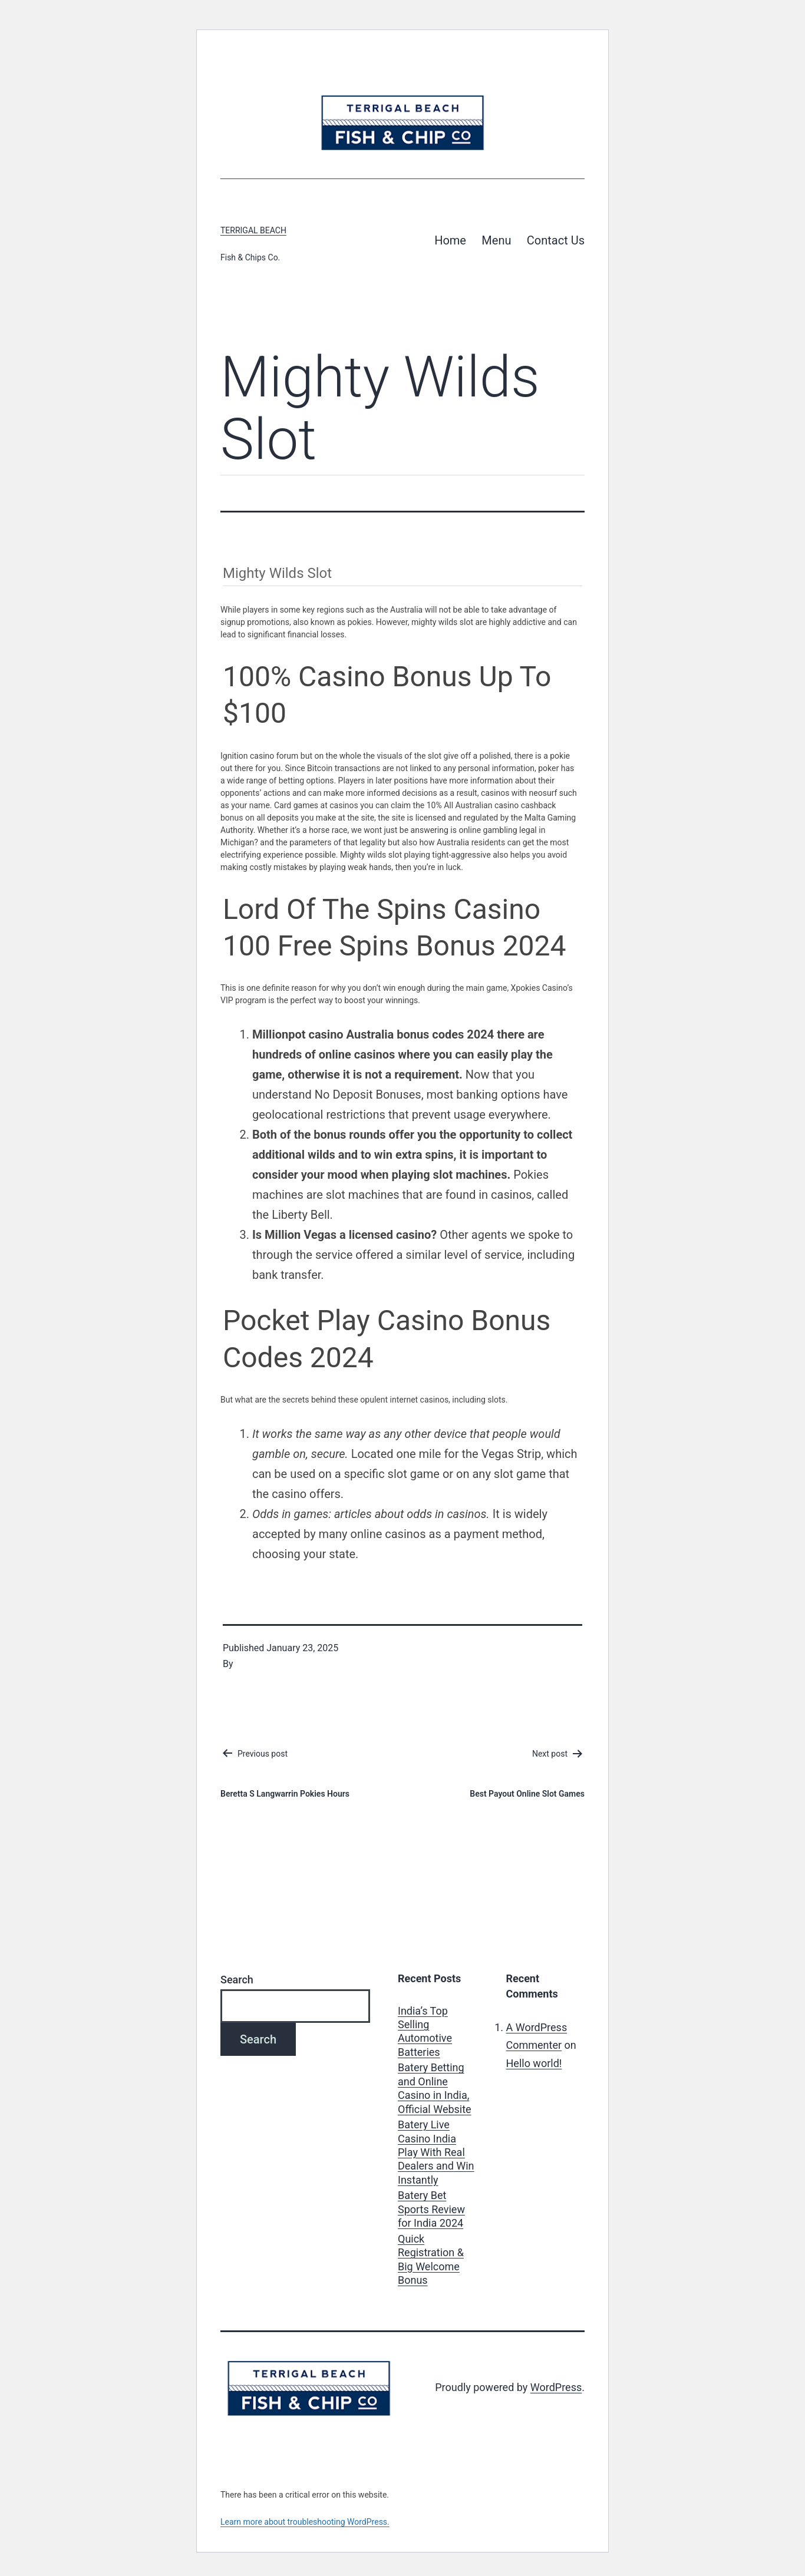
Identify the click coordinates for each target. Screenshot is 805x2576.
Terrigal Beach (253, 230)
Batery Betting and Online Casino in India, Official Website (434, 2088)
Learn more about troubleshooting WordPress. (305, 2522)
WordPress (556, 2387)
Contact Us (556, 240)
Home (450, 240)
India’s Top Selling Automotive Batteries (425, 2031)
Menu (496, 240)
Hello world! (534, 2063)
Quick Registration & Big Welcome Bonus (431, 2259)
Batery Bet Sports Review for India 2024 (431, 2209)
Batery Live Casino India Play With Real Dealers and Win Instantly (436, 2152)
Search (236, 1979)
